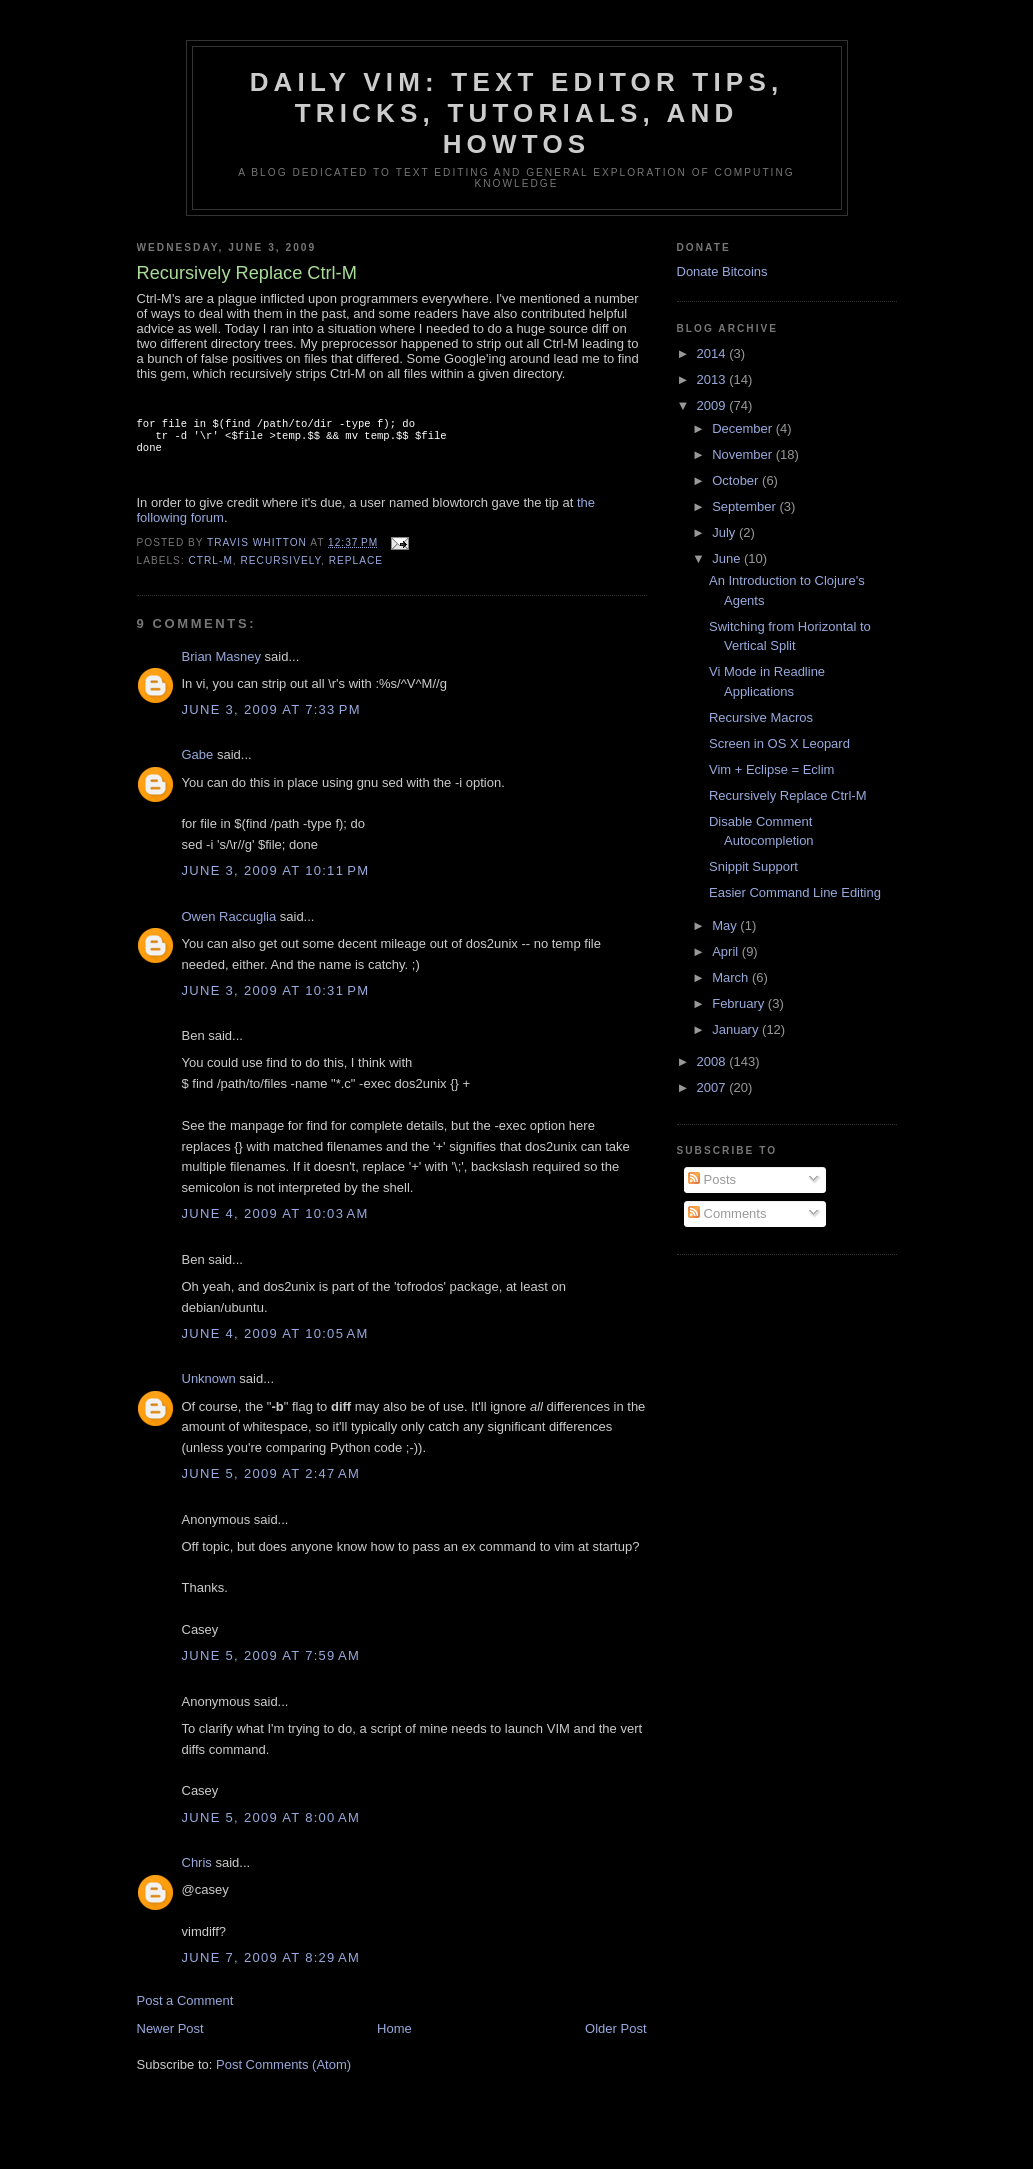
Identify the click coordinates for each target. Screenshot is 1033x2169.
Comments (727, 1213)
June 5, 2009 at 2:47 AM (271, 1481)
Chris (197, 1870)
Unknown (209, 1386)
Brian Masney (221, 664)
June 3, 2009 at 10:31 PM (276, 998)
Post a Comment (185, 2008)
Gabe (198, 762)
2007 (713, 1087)
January (737, 1029)
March (732, 977)
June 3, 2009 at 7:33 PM (271, 717)
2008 (713, 1061)
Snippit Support (753, 866)
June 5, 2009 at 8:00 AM (271, 1825)
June (728, 558)
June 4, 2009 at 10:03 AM (275, 1221)
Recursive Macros (761, 717)
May (726, 925)
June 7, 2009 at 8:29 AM (271, 1965)
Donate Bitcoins (722, 271)
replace (356, 568)
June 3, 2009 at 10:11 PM (276, 878)
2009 (713, 405)
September (745, 506)
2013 (713, 379)
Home (394, 2036)
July (725, 532)
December (744, 428)
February (740, 1003)
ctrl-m (211, 568)
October (737, 480)
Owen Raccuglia (229, 924)
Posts (712, 1179)
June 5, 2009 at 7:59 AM (271, 1663)
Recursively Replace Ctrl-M (787, 795)
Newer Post (170, 2036)
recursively (281, 568)
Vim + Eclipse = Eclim (771, 769)
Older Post (615, 2036)
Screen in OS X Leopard (779, 743)
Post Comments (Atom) (283, 2072)
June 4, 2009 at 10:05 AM (275, 1341)
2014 (713, 353)
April (727, 951)
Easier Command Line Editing (795, 892)
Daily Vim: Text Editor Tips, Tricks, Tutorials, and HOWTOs (517, 113)
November (744, 454)
